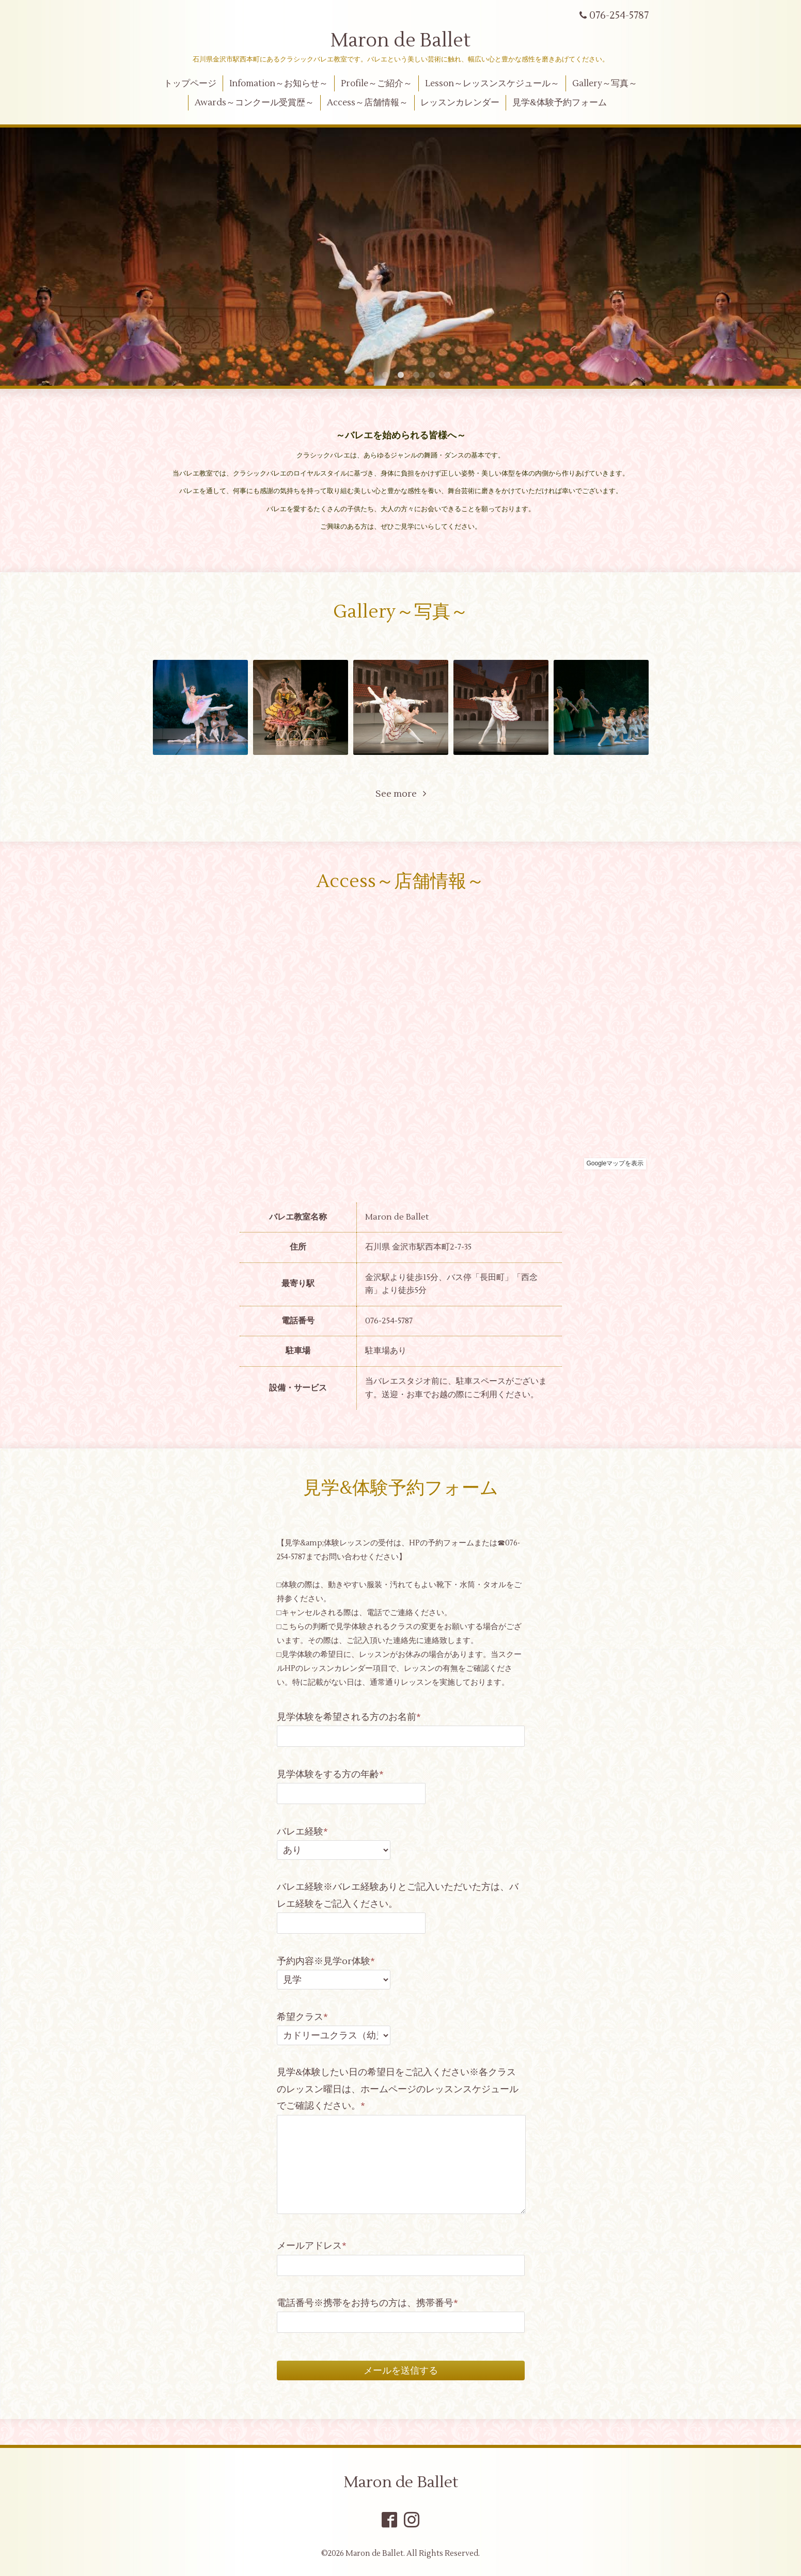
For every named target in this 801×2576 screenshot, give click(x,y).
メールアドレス (312, 2246)
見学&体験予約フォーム (559, 102)
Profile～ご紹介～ (376, 83)
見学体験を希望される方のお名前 (349, 1717)
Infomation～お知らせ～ (278, 83)
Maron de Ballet (400, 41)
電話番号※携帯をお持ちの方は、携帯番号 (367, 2303)
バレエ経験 (302, 1832)
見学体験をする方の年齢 (330, 1774)
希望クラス (302, 2017)
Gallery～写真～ (604, 83)
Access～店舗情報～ (367, 102)
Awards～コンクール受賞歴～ (254, 102)
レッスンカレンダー (459, 102)
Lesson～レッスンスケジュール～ (492, 83)
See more (400, 794)
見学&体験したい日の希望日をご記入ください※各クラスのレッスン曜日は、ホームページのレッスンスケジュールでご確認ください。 (398, 2089)
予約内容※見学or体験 (326, 1961)
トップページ (190, 83)
